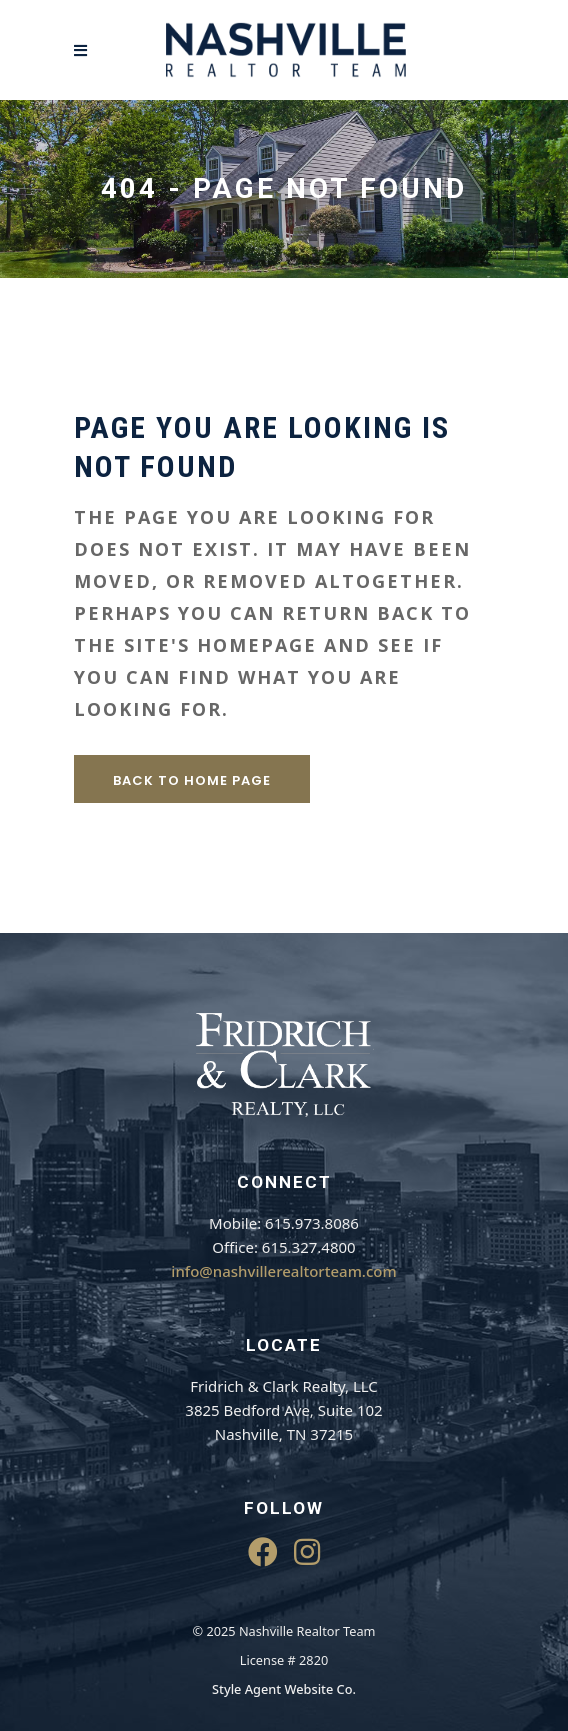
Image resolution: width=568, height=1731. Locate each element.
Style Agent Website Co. (284, 1689)
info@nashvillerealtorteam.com (283, 1271)
